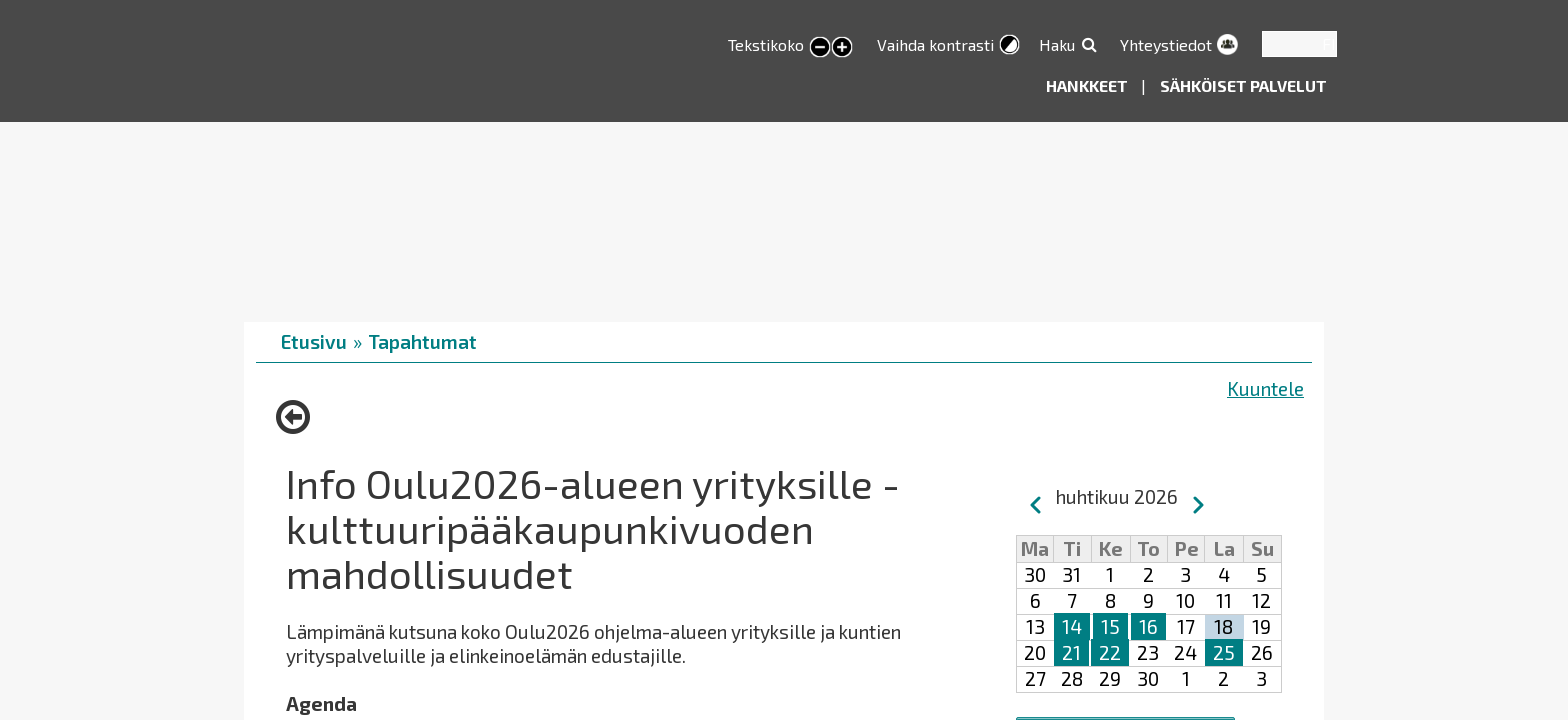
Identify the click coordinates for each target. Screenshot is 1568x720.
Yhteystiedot (1166, 44)
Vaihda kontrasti (935, 44)
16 (1148, 626)
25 (1224, 652)
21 (1071, 652)
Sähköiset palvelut (1243, 85)
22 (1110, 652)
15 (1110, 626)
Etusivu (314, 341)
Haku (1057, 44)
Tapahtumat (422, 341)
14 (1072, 626)
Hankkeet (1088, 85)
